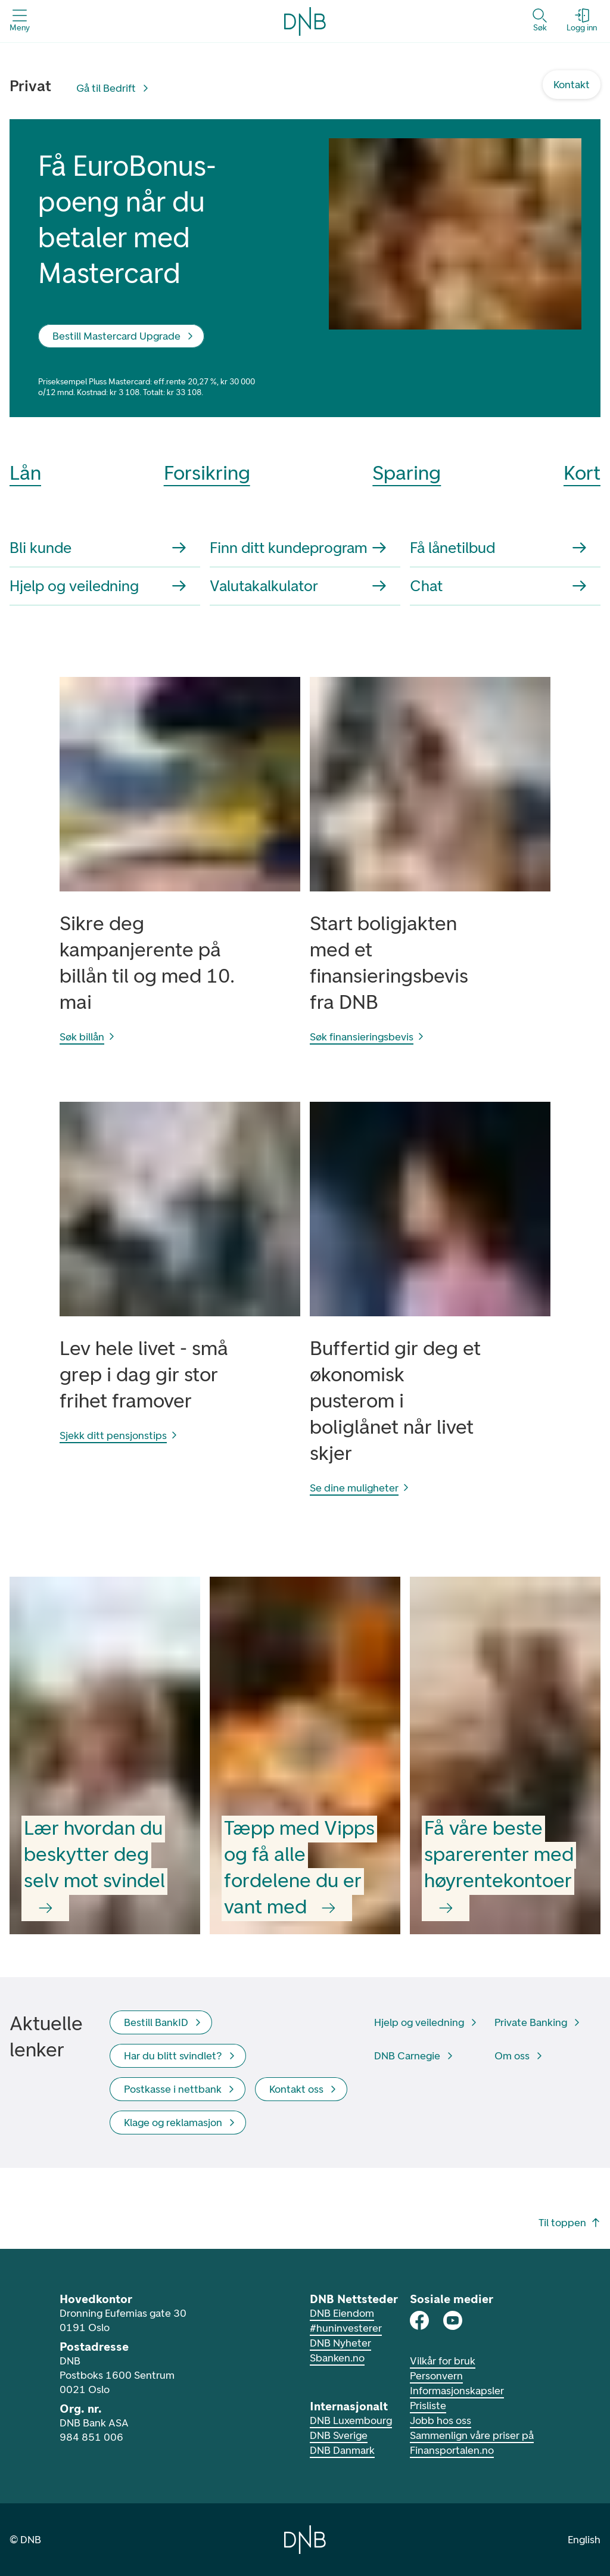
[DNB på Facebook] (419, 2320)
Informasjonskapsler (457, 2390)
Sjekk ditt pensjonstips (119, 1435)
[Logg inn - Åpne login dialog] (582, 21)
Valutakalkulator (298, 585)
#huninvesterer (346, 2328)
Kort (582, 473)
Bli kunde (98, 547)
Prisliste (428, 2405)
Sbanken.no (337, 2357)
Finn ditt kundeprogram (298, 547)
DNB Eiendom (342, 2313)
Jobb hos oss (440, 2420)
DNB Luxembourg (351, 2420)
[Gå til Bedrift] (113, 88)
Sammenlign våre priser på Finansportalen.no (472, 2443)
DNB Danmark (342, 2450)
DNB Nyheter (340, 2343)
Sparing (406, 473)
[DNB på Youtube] (452, 2320)
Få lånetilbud (498, 547)
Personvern (436, 2375)
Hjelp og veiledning (98, 585)
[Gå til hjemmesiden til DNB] (305, 2540)
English (584, 2539)
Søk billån (88, 1036)
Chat (498, 585)
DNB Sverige (339, 2435)
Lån (25, 473)
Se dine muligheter (360, 1487)
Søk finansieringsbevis (367, 1036)
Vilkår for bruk (442, 2360)
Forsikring (207, 473)
